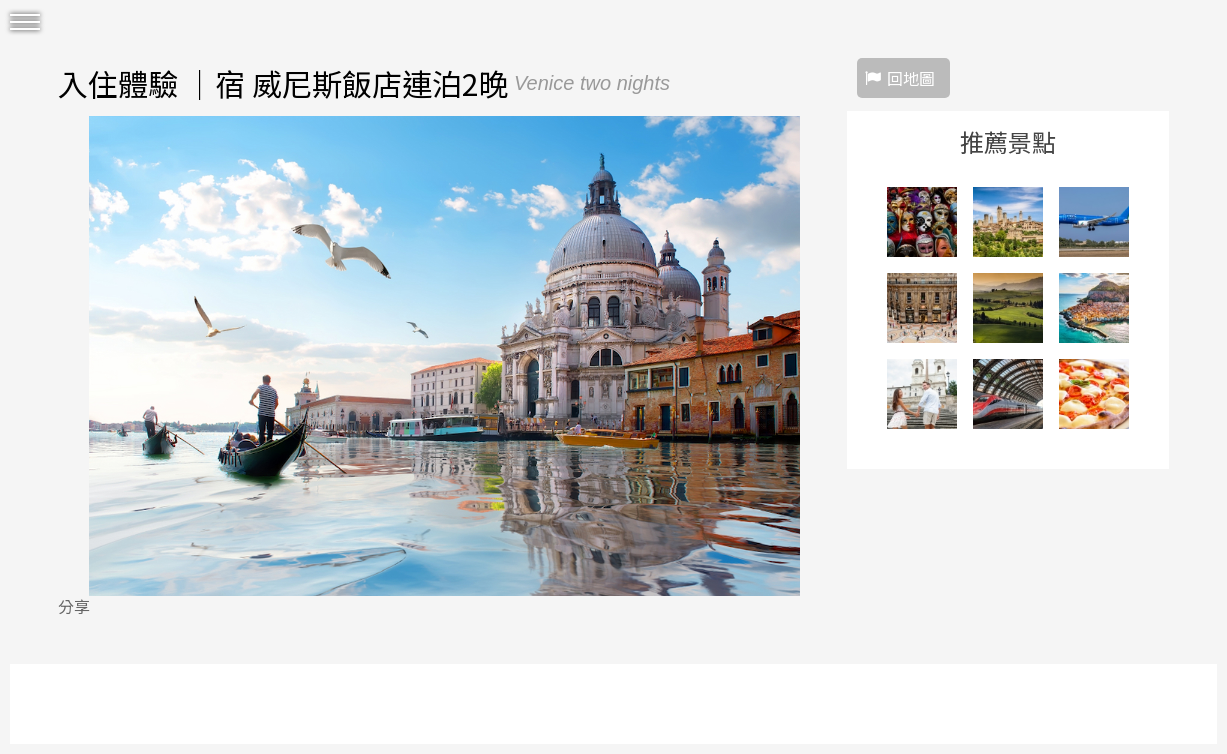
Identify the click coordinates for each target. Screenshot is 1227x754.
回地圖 (911, 78)
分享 (74, 606)
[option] (444, 356)
